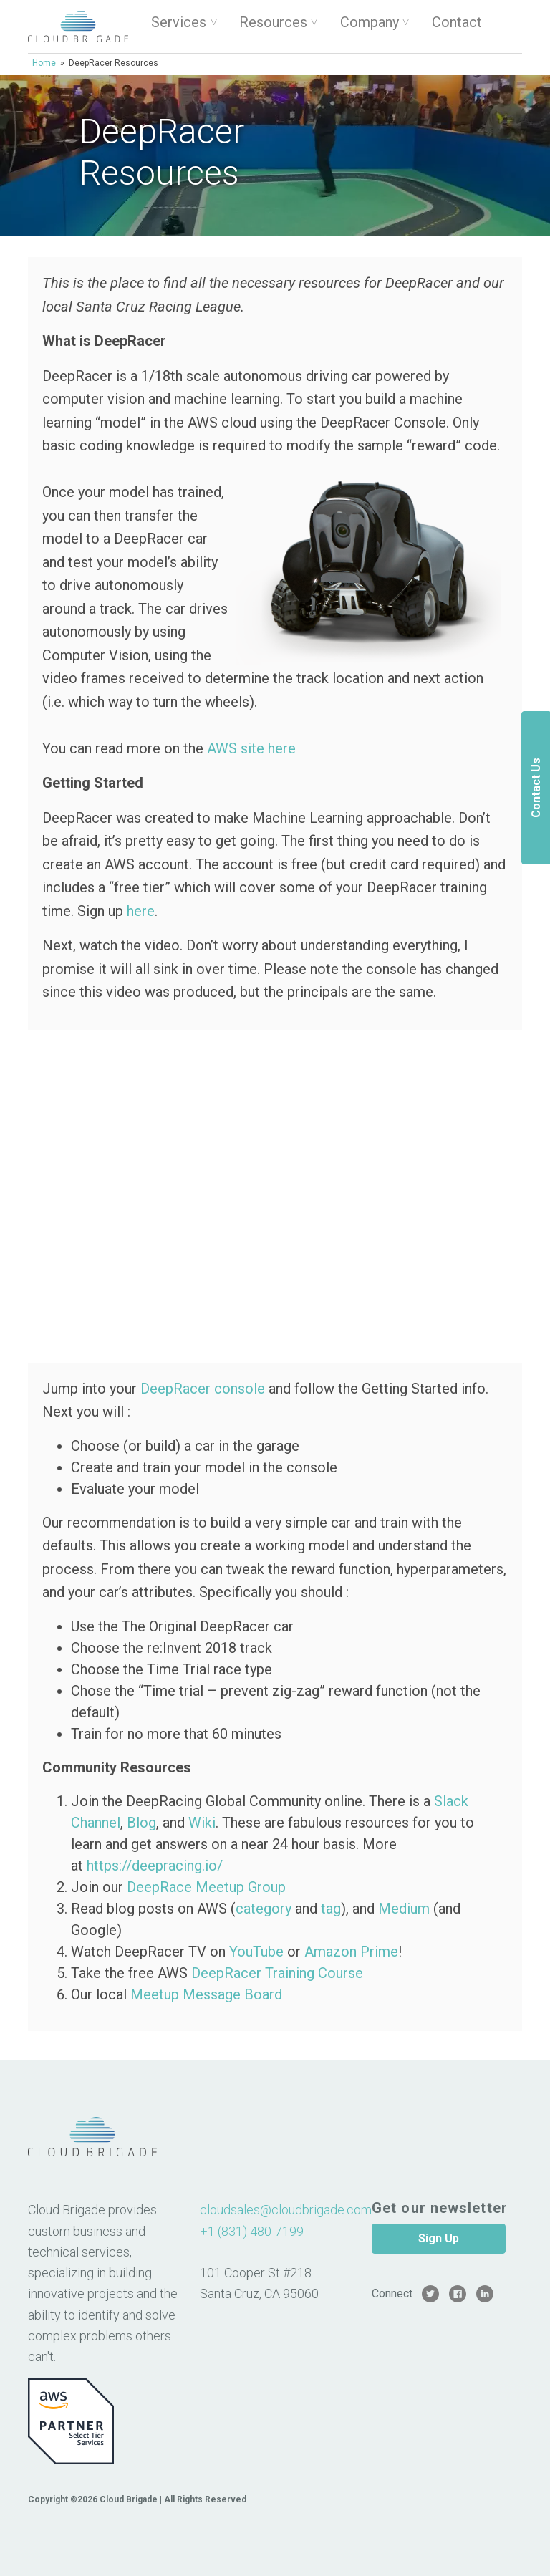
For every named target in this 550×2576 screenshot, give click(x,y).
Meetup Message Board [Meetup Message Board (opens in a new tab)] (206, 1994)
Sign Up (438, 2238)
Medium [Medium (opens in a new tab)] (404, 1908)
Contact (457, 22)
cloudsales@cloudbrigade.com (286, 2209)
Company (369, 22)
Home (44, 63)
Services (178, 22)
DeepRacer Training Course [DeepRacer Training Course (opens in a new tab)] (277, 1973)
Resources (273, 22)
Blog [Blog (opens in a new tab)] (141, 1822)
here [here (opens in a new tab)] (141, 911)
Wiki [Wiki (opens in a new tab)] (202, 1822)
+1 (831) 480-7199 (252, 2231)
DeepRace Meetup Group (206, 1887)
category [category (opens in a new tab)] (263, 1908)
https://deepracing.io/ (155, 1865)
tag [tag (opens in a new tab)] (331, 1908)
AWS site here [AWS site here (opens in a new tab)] (251, 748)
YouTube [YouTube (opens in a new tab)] (256, 1951)
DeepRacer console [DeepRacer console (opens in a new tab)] (202, 1388)
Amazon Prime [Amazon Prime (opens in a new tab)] (351, 1951)
